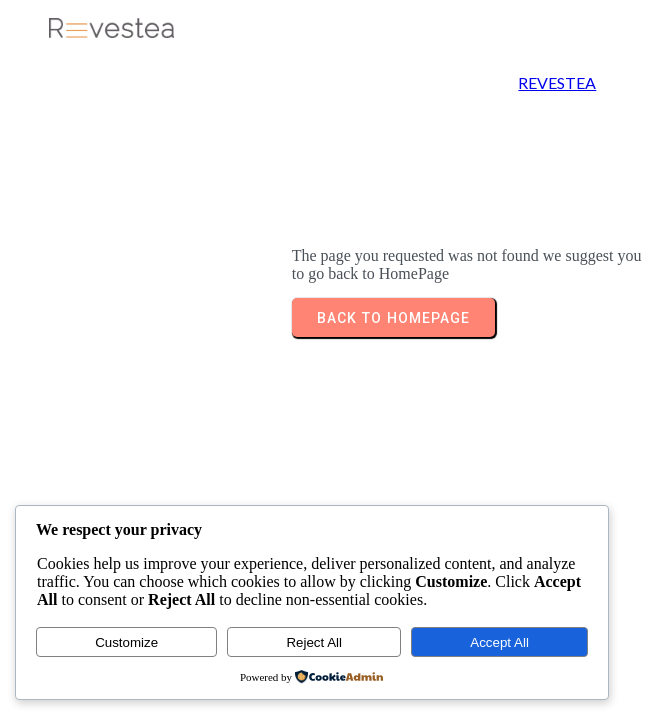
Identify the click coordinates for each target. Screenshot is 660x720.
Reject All (314, 642)
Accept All (499, 642)
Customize (126, 642)
